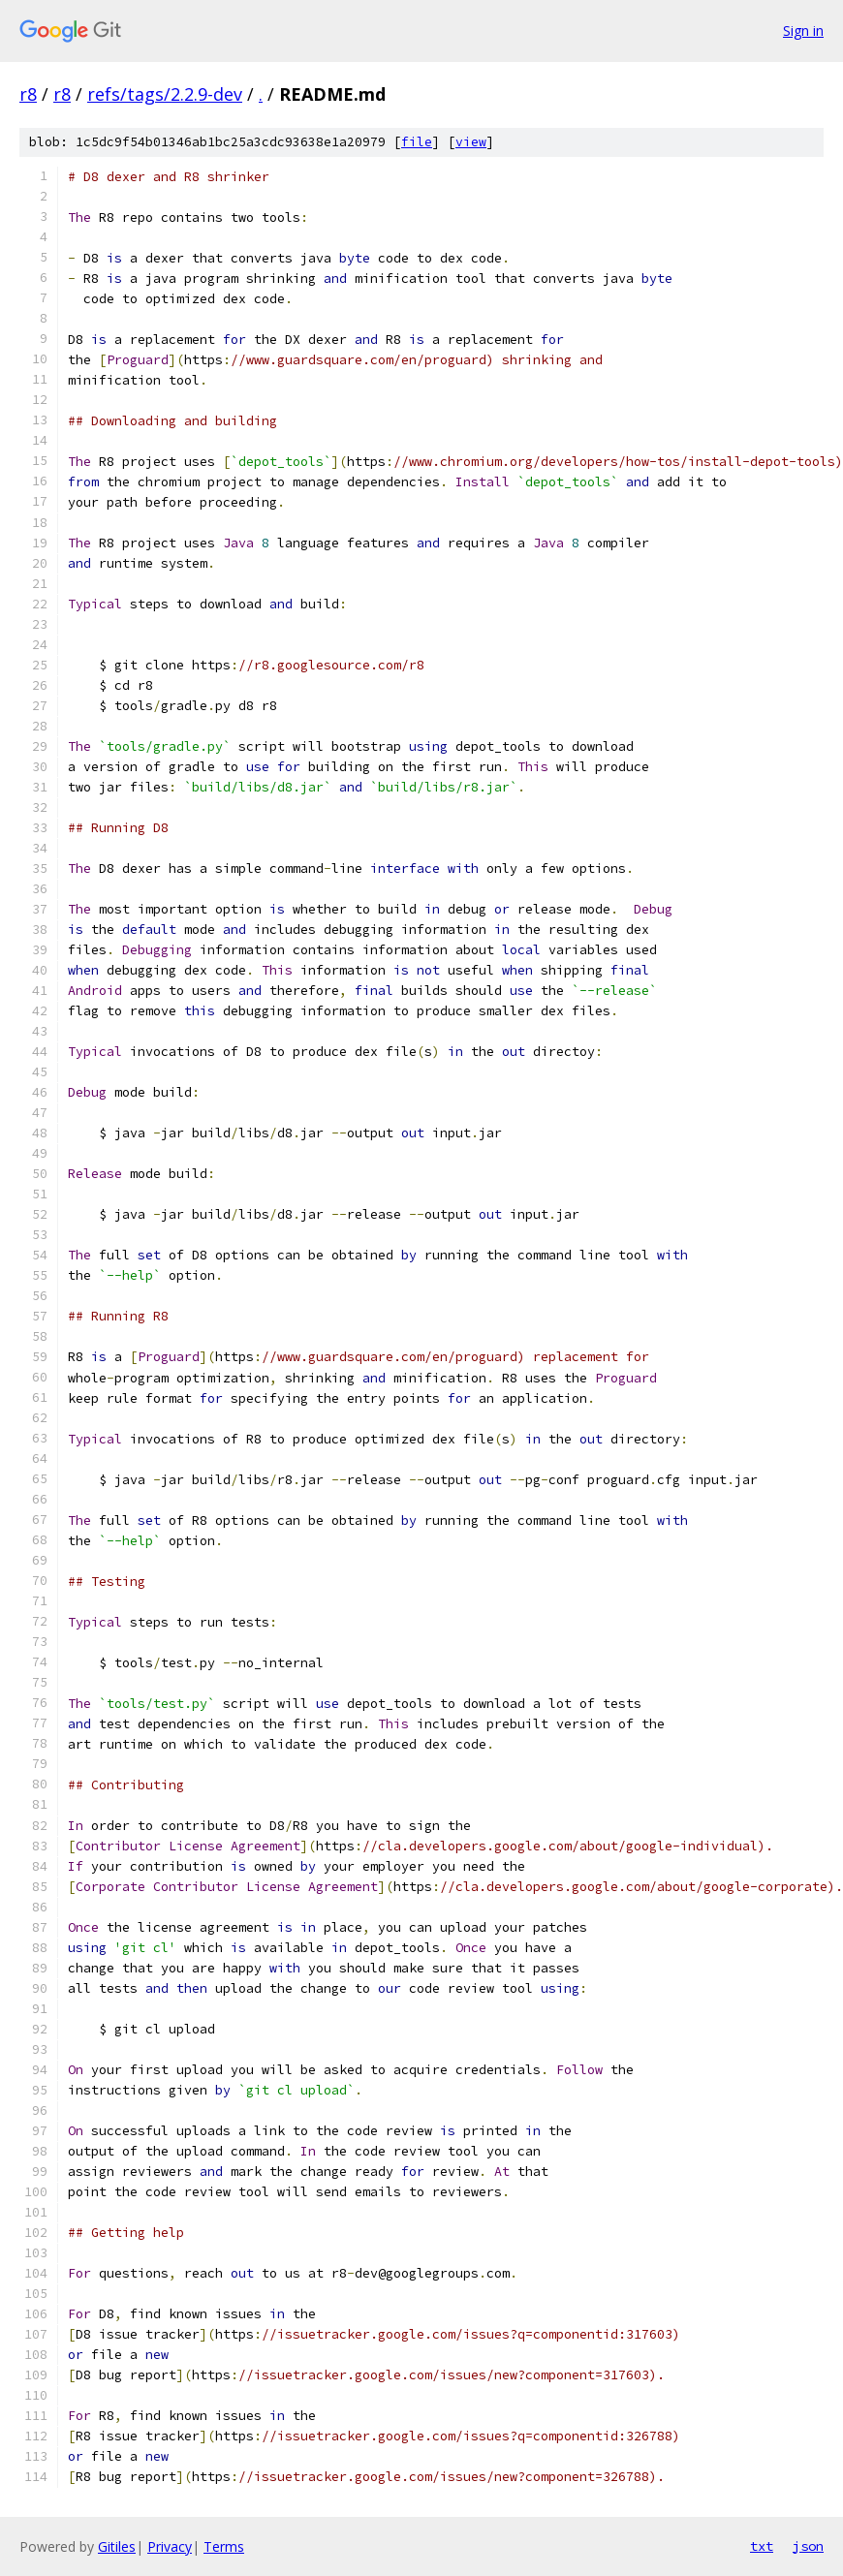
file (416, 142)
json (808, 2546)
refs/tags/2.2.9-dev (164, 94)
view (470, 142)
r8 (28, 94)
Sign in (803, 30)
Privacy (169, 2546)
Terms (223, 2546)
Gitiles (117, 2546)
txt (761, 2546)
